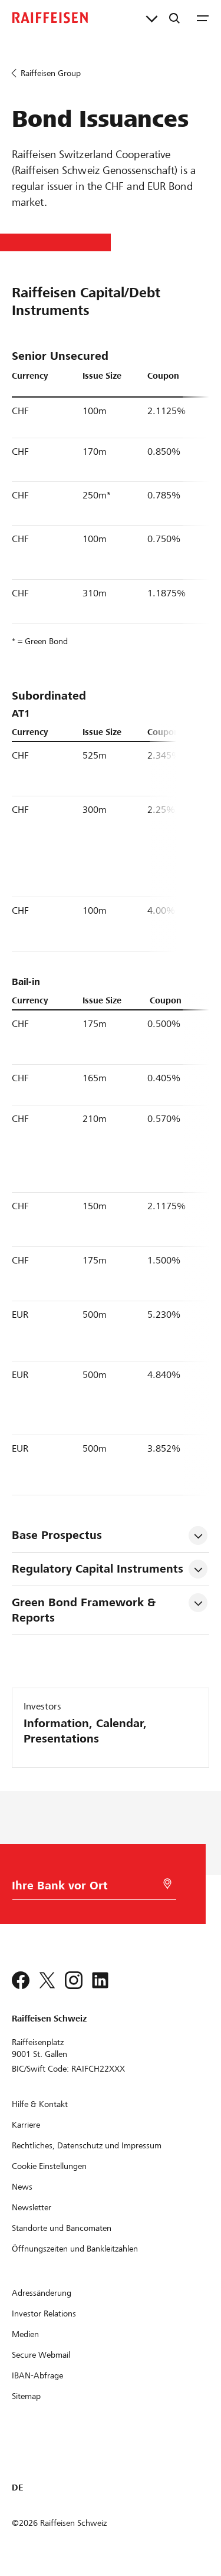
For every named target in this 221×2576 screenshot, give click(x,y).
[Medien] (25, 2334)
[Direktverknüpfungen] (152, 17)
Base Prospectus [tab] (57, 1535)
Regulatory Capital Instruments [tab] (97, 1569)
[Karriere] (26, 2124)
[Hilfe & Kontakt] (40, 2104)
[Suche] (174, 17)
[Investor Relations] (44, 2313)
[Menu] (202, 17)
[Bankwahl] (83, 1888)
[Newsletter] (31, 2207)
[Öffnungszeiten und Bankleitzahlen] (75, 2248)
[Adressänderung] (41, 2293)
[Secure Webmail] (41, 2355)
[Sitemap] (26, 2396)
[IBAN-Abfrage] (37, 2375)
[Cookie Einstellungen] (49, 2166)
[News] (22, 2186)
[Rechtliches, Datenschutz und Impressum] (86, 2145)
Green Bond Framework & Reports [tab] (85, 1610)
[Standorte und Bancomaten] (61, 2228)
